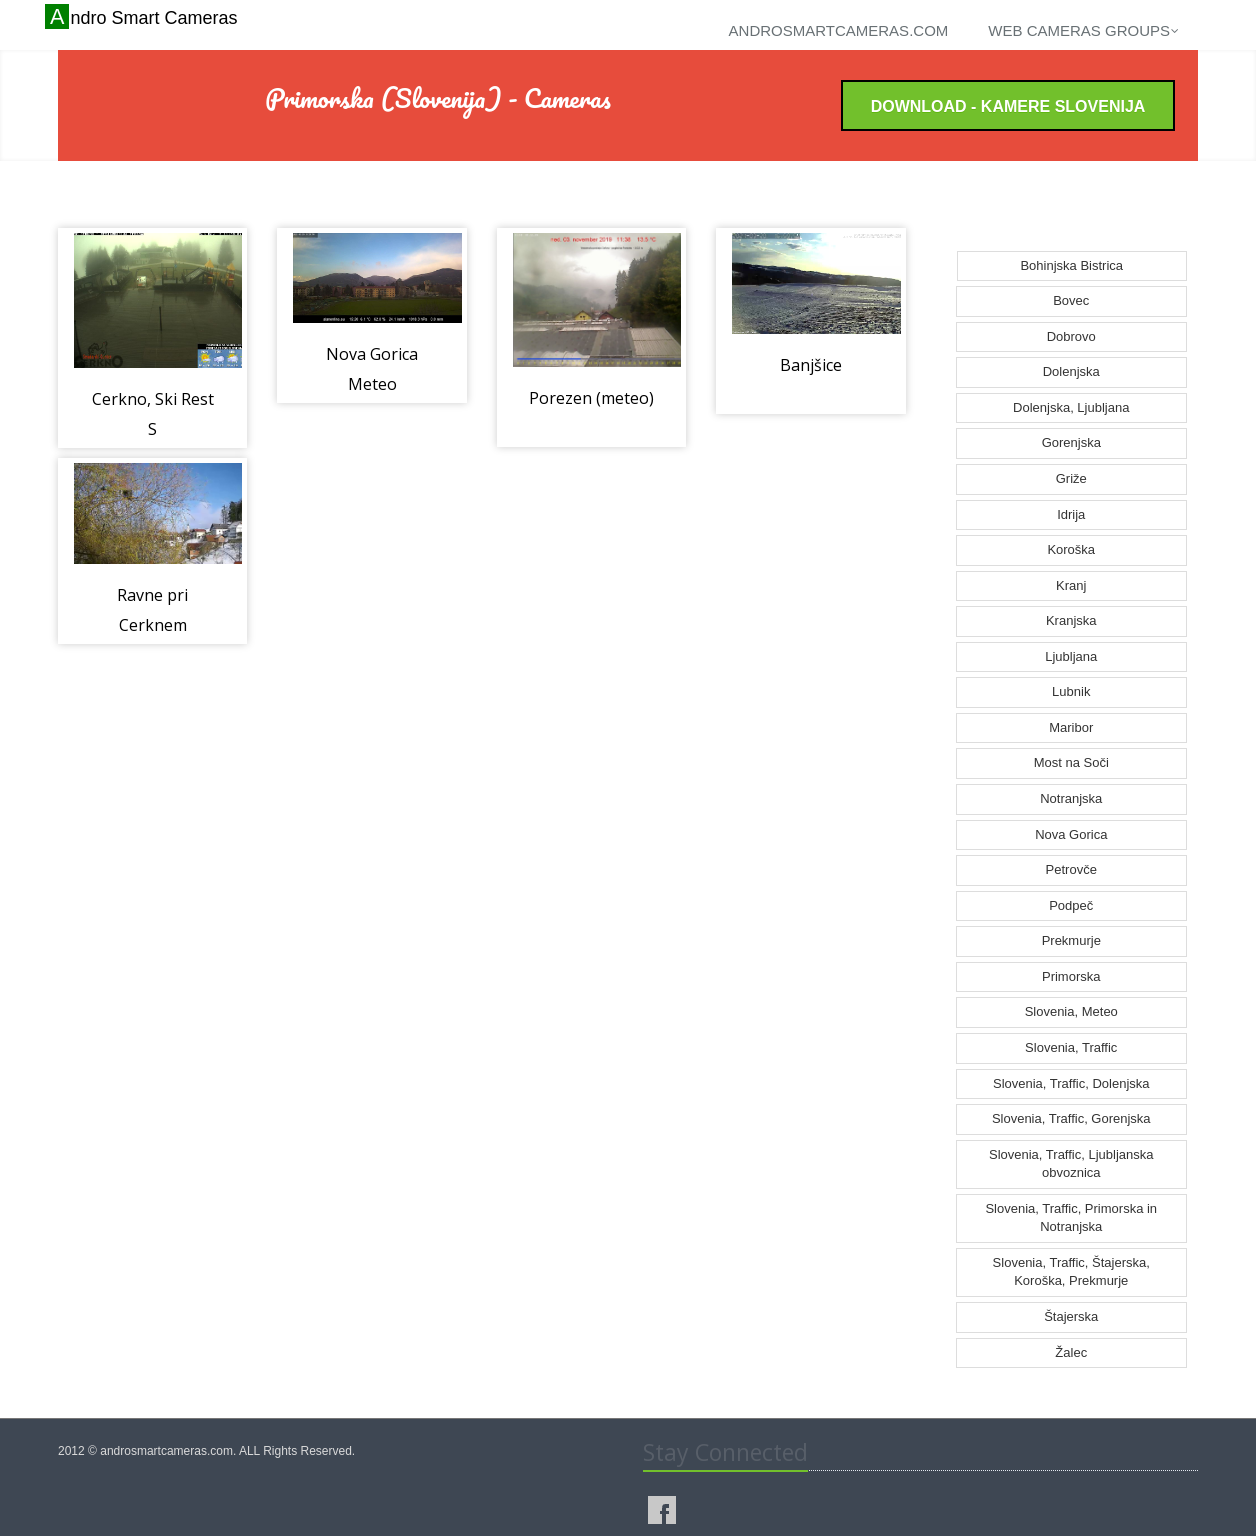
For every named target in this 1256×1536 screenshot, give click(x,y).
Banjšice (811, 365)
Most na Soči (1071, 762)
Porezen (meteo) (591, 398)
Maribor (1071, 727)
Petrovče (1071, 869)
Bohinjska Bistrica (1071, 265)
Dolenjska (1071, 371)
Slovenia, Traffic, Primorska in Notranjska (1071, 1218)
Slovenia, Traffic (1071, 1047)
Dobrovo (1071, 336)
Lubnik (1071, 691)
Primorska (1071, 976)
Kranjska (1071, 620)
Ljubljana (1071, 656)
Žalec (1071, 1352)
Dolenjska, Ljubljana (1071, 407)
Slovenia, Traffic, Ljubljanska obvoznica (1071, 1164)
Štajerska (1071, 1316)
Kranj (1071, 585)
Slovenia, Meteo (1071, 1011)
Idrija (1071, 514)
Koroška (1071, 549)
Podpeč (1071, 905)
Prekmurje (1071, 940)
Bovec (1071, 300)
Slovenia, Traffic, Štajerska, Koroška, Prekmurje (1071, 1272)
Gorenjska (1071, 442)
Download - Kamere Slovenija (1008, 106)
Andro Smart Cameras (143, 17)
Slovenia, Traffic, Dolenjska (1071, 1083)
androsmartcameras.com (839, 30)
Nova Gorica (1071, 834)
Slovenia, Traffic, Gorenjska (1071, 1118)
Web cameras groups (1083, 30)
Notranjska (1071, 798)
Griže (1071, 478)
